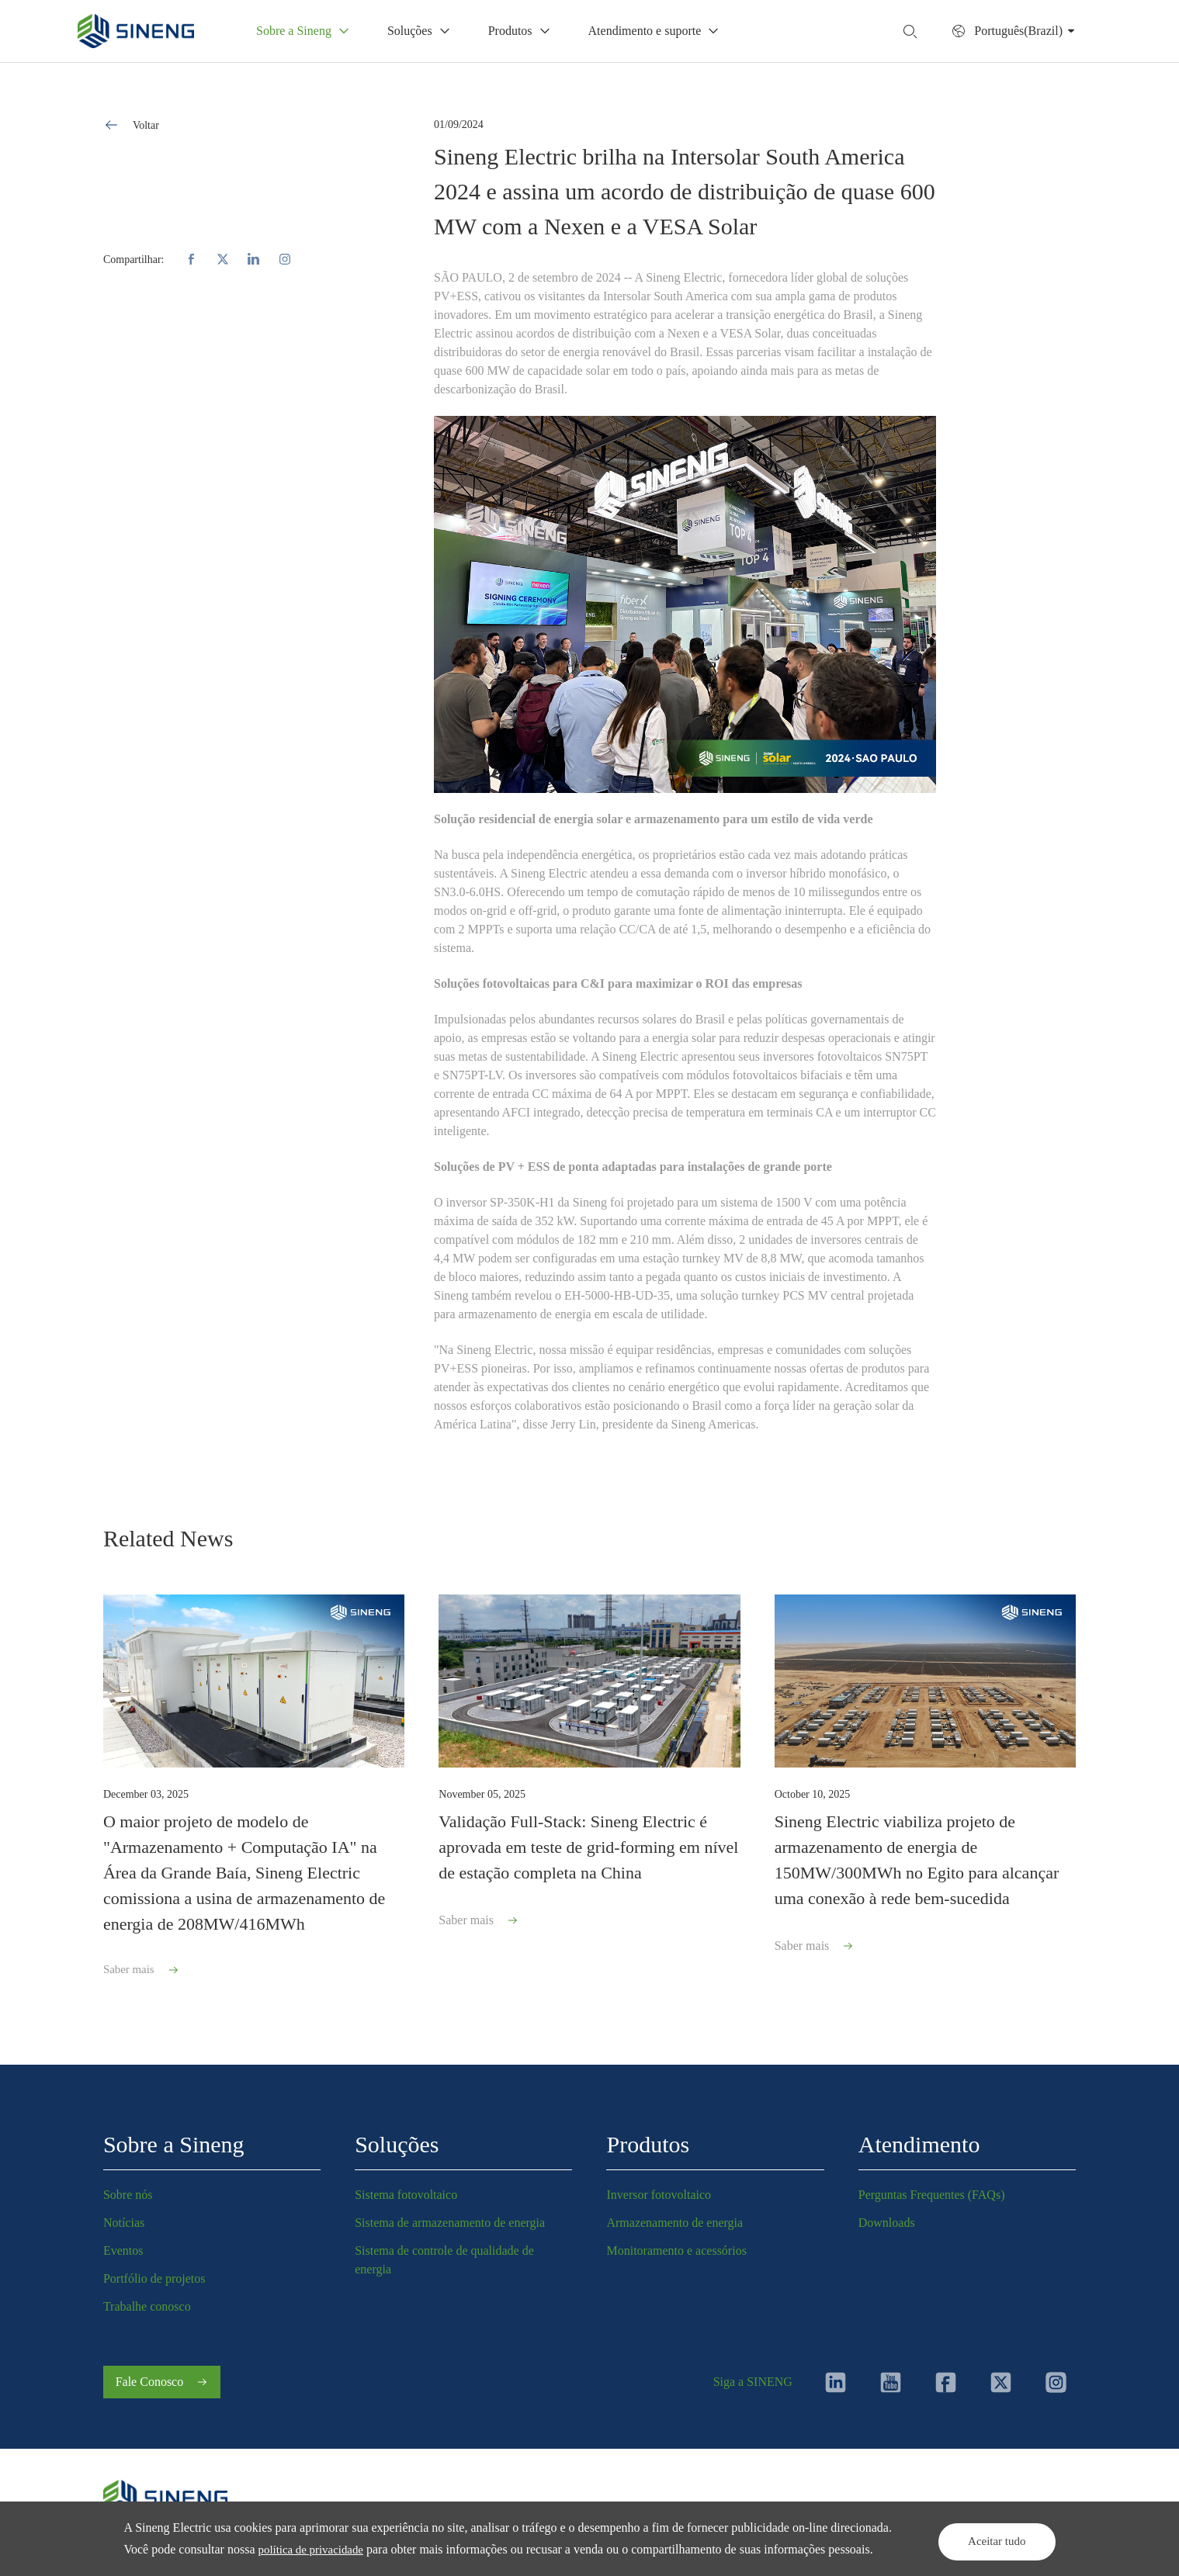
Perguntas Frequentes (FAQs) (931, 2187)
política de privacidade (378, 2527)
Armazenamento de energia (674, 2215)
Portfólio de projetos (154, 2271)
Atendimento (919, 2137)
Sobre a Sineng (173, 2137)
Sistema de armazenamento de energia (450, 2215)
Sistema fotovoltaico (406, 2187)
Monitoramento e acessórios (676, 2243)
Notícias (123, 2215)
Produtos (647, 2137)
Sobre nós (128, 2187)
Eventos (123, 2243)
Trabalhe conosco (147, 2299)
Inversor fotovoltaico (658, 2187)
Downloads (886, 2215)
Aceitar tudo (981, 2527)
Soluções (397, 2137)
